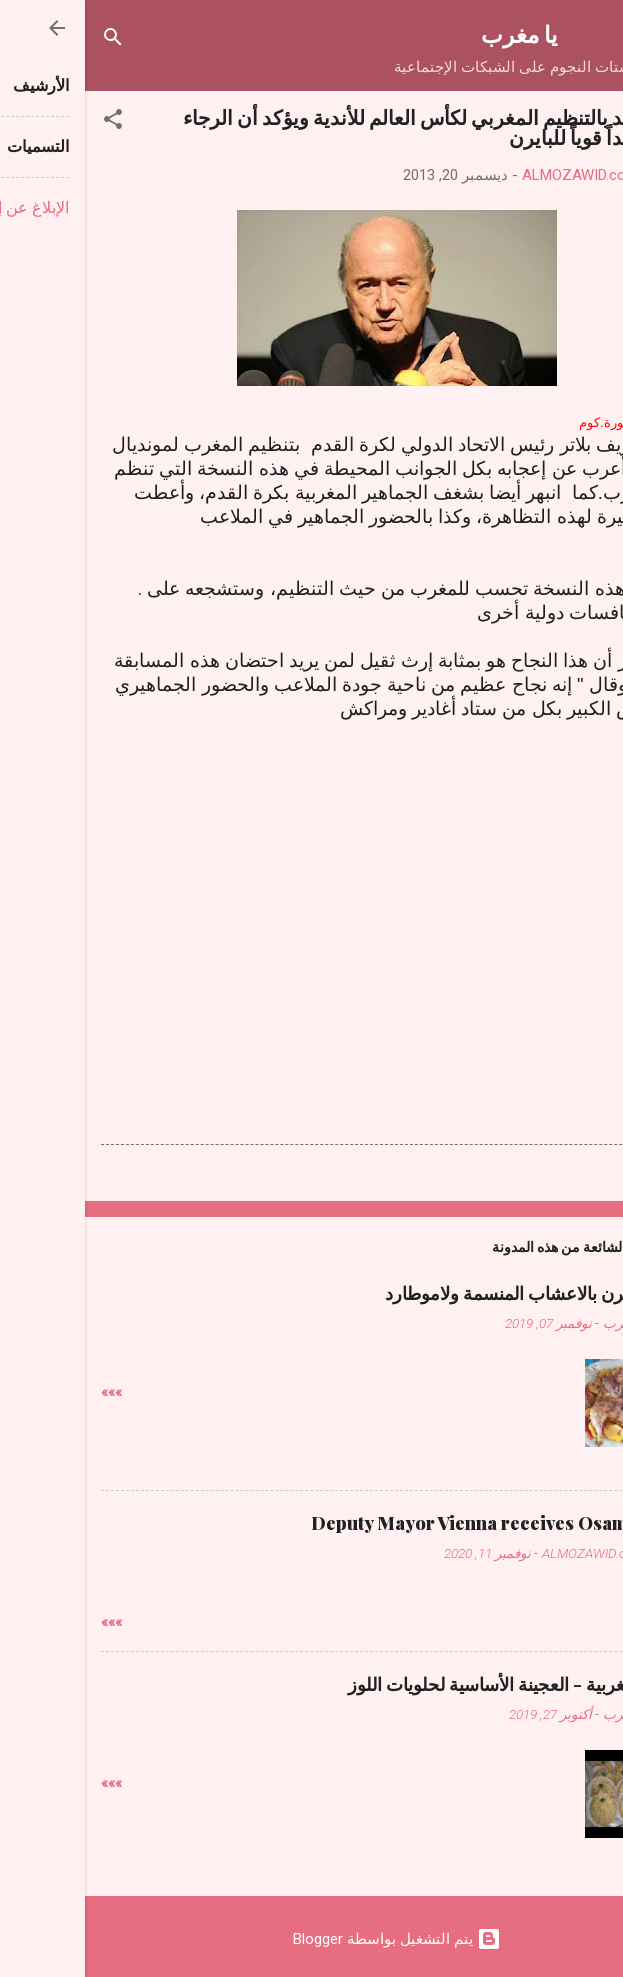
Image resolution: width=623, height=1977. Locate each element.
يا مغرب (434, 33)
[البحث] (28, 40)
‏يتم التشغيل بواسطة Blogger (312, 1939)
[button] (28, 122)
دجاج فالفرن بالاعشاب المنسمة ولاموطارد (453, 1293)
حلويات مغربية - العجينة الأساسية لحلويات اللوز (435, 1684)
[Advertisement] (312, 901)
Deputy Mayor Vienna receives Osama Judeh (416, 1523)
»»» (26, 1392)
